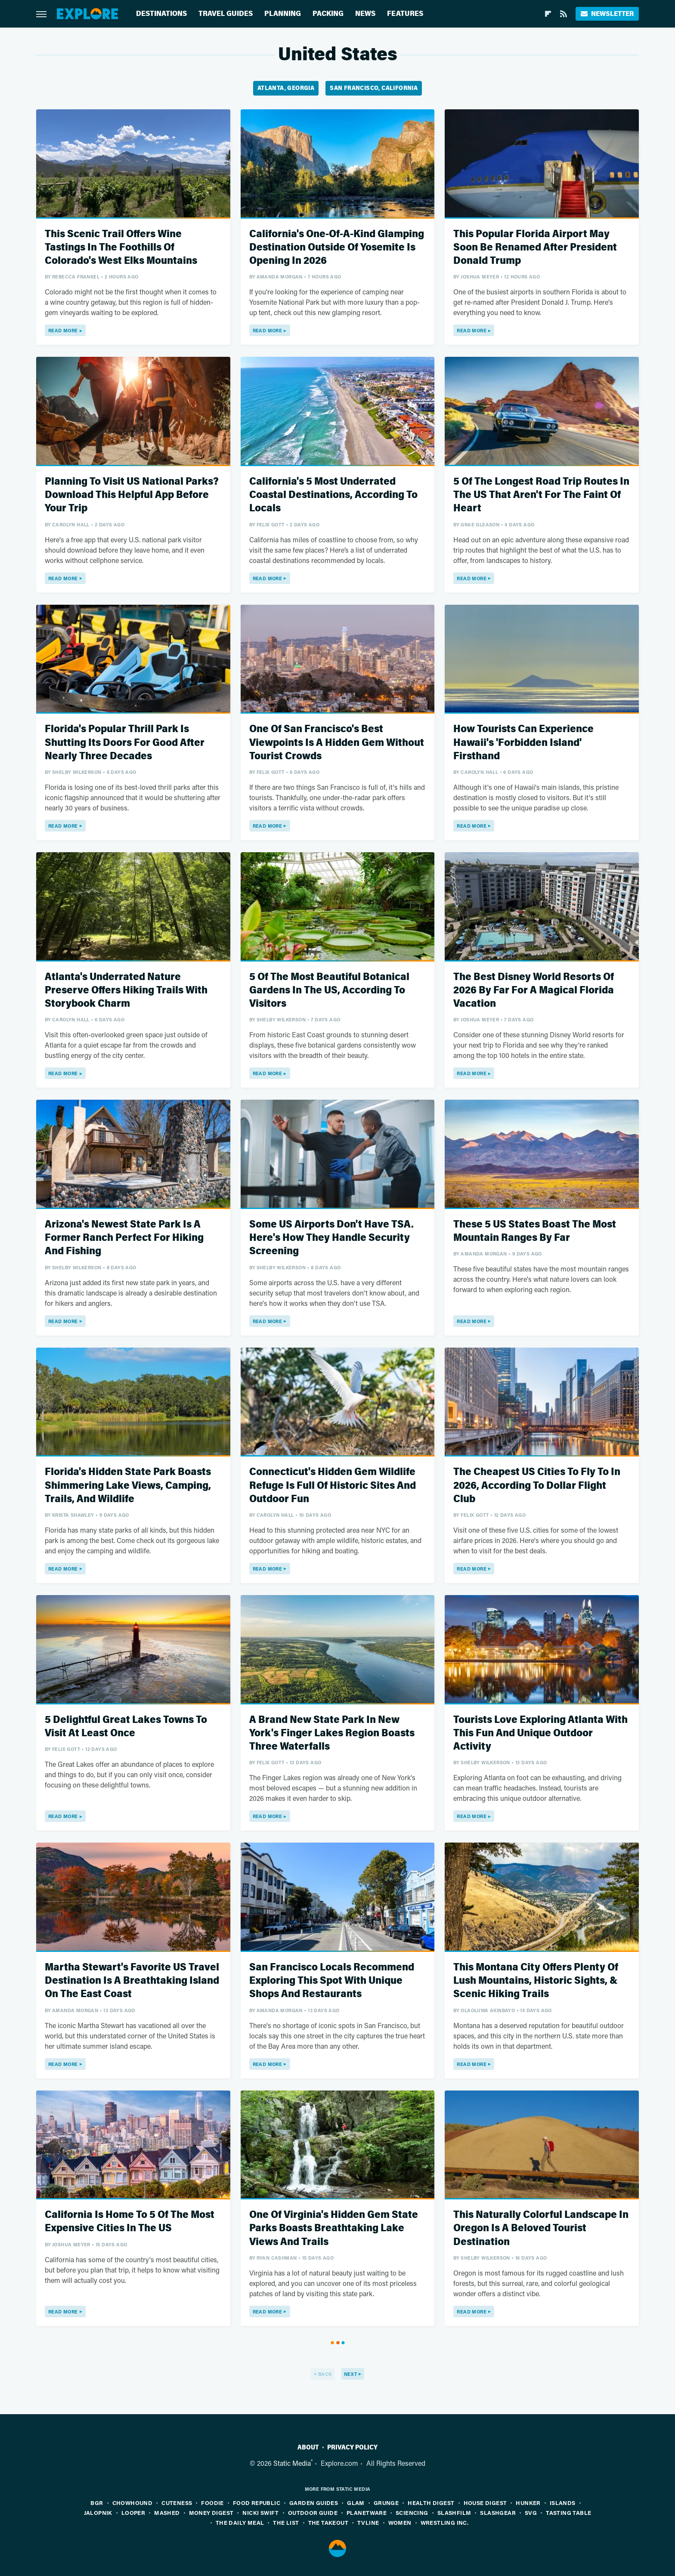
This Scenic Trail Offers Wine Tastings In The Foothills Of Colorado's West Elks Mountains (121, 247)
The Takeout (328, 2522)
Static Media (292, 2463)
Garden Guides (313, 2502)
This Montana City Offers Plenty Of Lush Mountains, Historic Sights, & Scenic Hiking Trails (535, 1980)
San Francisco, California (374, 88)
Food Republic (256, 2502)
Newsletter (607, 13)
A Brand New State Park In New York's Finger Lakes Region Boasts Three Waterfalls (332, 1733)
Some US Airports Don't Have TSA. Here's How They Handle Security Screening (331, 1237)
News (365, 13)
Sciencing (412, 2512)
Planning (282, 13)
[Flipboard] (548, 13)
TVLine (368, 2522)
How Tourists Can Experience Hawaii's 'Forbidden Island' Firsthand (523, 742)
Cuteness (176, 2502)
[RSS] (563, 13)
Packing (328, 13)
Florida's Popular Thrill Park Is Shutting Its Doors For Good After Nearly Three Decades (124, 742)
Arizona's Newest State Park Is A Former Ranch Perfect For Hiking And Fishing (124, 1237)
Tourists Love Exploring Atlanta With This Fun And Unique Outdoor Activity (540, 1733)
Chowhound (132, 2502)
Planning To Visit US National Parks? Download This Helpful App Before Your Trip (132, 494)
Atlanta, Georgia (285, 88)
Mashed (167, 2512)
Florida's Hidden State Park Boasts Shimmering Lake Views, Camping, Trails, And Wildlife (128, 1485)
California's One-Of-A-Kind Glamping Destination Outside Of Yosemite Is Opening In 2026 (336, 247)
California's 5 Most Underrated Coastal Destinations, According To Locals (333, 494)
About (308, 2447)
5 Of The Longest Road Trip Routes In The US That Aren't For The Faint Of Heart (541, 494)
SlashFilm (454, 2512)
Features (405, 13)
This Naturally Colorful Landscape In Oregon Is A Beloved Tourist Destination (541, 2228)
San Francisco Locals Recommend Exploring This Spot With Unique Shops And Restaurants (331, 1980)
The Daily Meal (240, 2522)
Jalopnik (98, 2512)
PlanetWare (367, 2512)
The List (286, 2522)
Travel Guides (225, 13)
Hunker (528, 2502)
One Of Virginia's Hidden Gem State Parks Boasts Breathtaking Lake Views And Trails (333, 2228)
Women (400, 2522)
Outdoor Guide (313, 2512)
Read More (63, 330)
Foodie (212, 2502)
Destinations (161, 13)
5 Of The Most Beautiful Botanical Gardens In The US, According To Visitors (329, 990)
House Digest (485, 2502)
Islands (563, 2502)
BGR (96, 2502)
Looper (133, 2512)
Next (350, 2374)
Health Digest (431, 2502)
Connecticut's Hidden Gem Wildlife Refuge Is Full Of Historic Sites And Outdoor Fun (332, 1485)
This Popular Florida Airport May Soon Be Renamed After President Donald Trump (535, 247)
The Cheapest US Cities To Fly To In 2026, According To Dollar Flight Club (536, 1485)
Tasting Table (568, 2512)
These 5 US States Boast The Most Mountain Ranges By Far (534, 1231)
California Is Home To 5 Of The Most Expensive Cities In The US (129, 2221)
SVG (531, 2512)
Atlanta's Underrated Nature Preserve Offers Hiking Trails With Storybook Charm (126, 990)
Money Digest (211, 2512)
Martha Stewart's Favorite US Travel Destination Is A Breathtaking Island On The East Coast (132, 1980)
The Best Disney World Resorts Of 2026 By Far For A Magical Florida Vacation (533, 990)
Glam (356, 2502)
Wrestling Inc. (445, 2522)
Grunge (386, 2502)
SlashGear (498, 2512)
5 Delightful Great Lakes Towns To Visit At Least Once (126, 1726)
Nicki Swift (260, 2512)
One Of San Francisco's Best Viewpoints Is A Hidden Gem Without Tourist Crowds (336, 742)
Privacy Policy (352, 2447)
